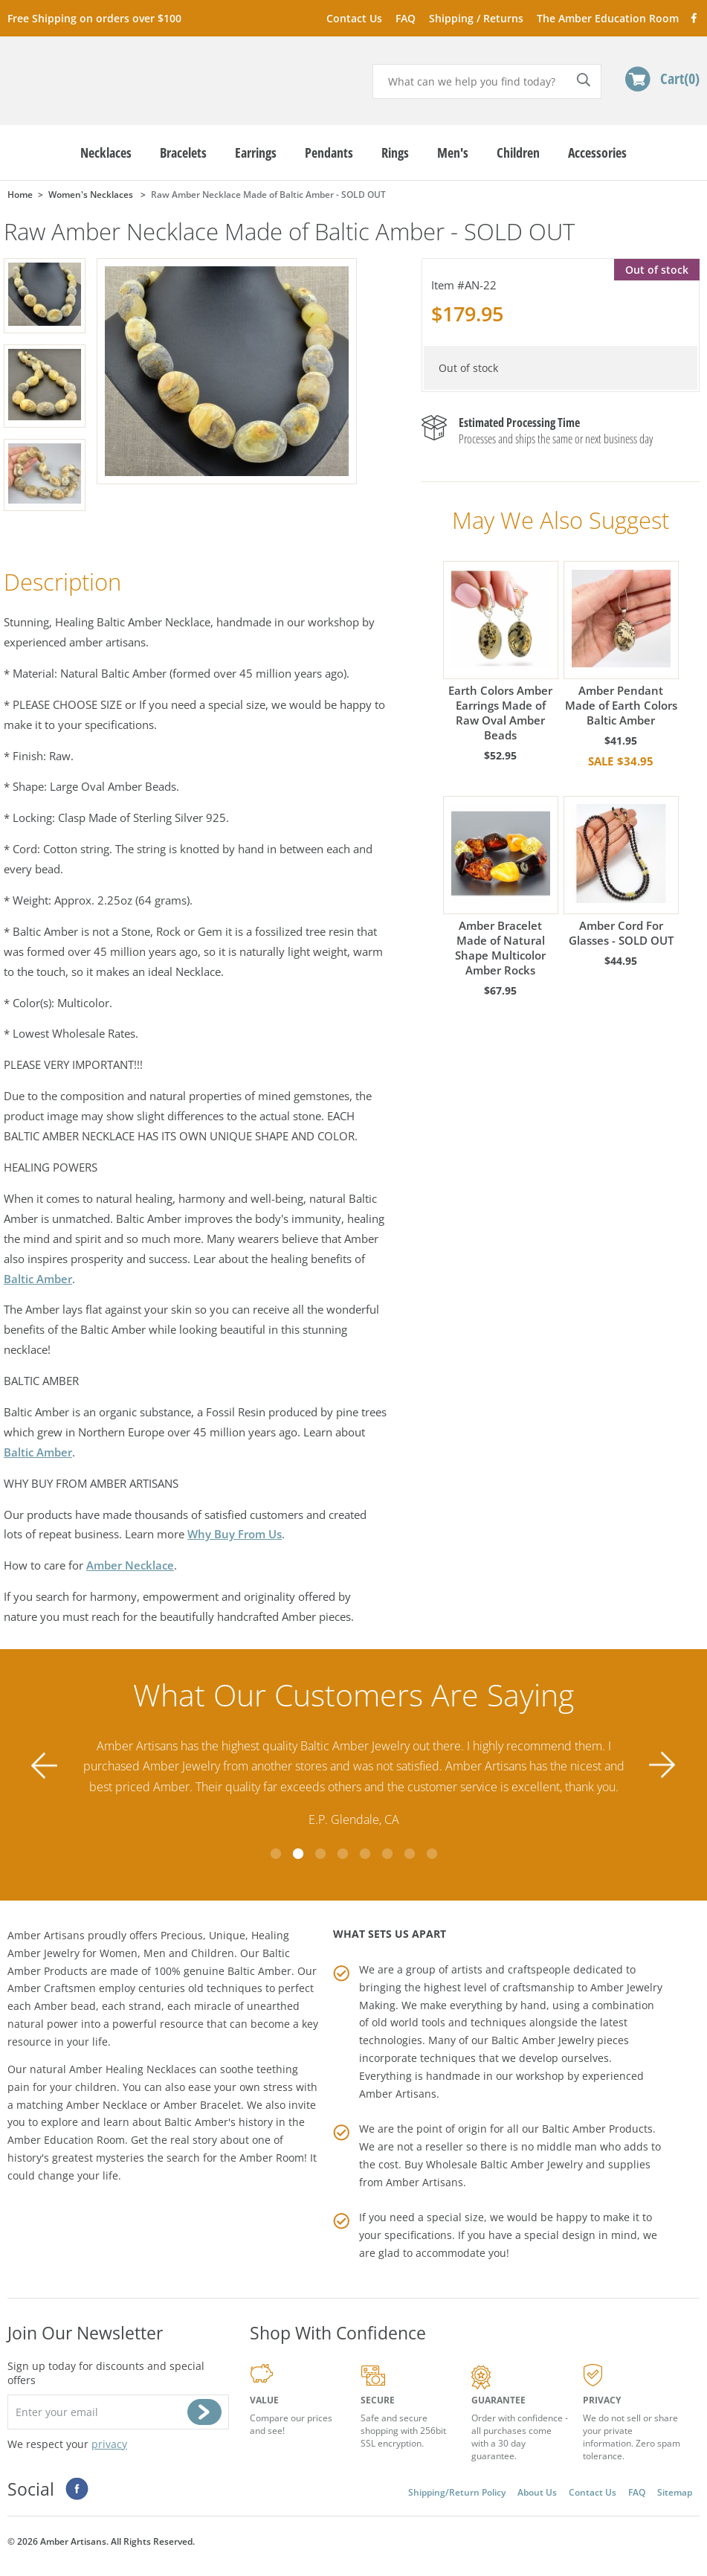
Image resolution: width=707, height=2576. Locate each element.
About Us (537, 2492)
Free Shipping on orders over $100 (94, 18)
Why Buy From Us (234, 1533)
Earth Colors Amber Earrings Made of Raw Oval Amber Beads (500, 651)
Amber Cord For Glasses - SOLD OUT (621, 872)
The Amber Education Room (608, 18)
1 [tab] (275, 1853)
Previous (44, 1765)
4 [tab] (342, 1853)
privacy (109, 2444)
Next (662, 1765)
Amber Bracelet (202, 2105)
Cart (680, 78)
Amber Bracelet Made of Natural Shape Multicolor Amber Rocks (500, 886)
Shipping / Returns (476, 18)
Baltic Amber (38, 1278)
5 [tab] (365, 1853)
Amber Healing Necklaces (132, 2069)
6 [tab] (387, 1853)
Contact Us (354, 18)
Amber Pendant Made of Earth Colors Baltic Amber (621, 644)
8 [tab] (431, 1853)
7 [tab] (409, 1853)
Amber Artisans (424, 2182)
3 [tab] (320, 1853)
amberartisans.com (122, 74)
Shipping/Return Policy (457, 2492)
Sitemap (674, 2492)
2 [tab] (298, 1853)
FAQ (406, 18)
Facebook (693, 17)
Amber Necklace (130, 1565)
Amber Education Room (66, 2140)
